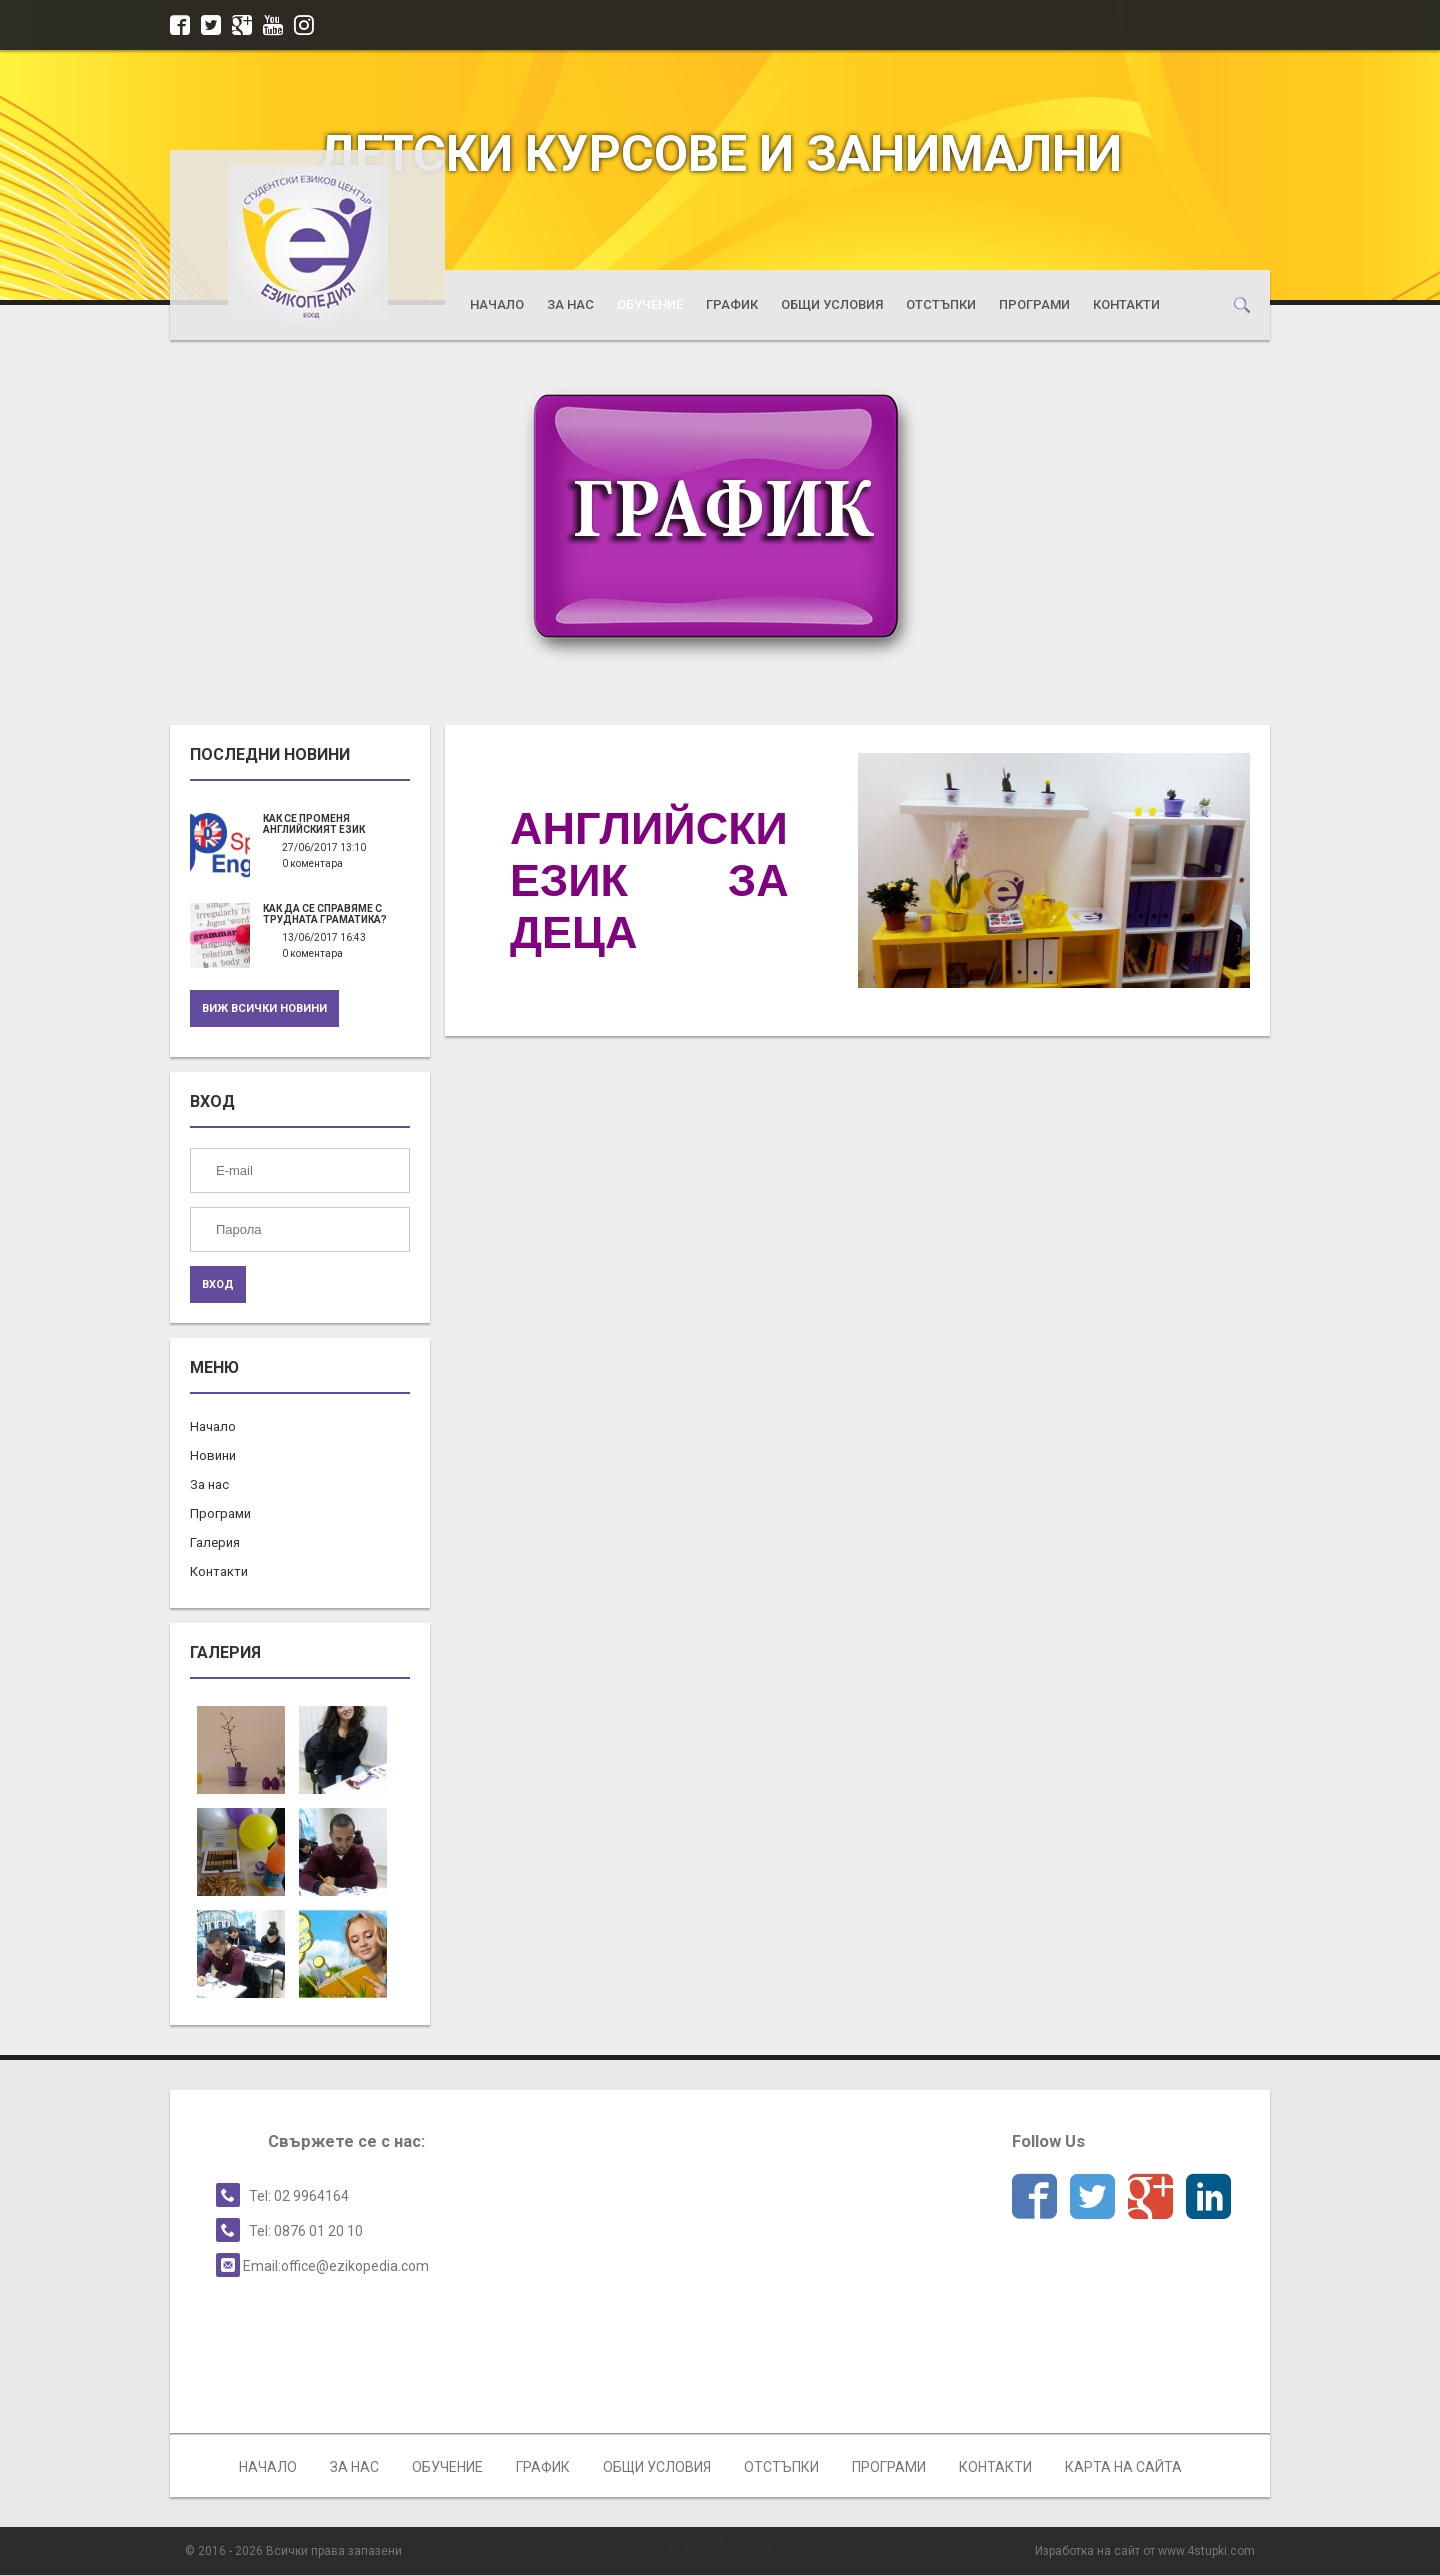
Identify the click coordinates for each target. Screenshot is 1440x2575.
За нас (570, 304)
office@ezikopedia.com (355, 2266)
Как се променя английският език (314, 824)
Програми (1034, 304)
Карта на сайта (1123, 2467)
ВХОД (218, 1284)
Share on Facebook (719, 2545)
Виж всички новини (264, 1008)
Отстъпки (941, 304)
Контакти (1126, 304)
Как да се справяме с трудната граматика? (325, 914)
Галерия (215, 1542)
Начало (497, 304)
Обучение (650, 304)
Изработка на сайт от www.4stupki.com (1145, 2551)
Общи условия (832, 304)
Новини (213, 1455)
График (732, 304)
